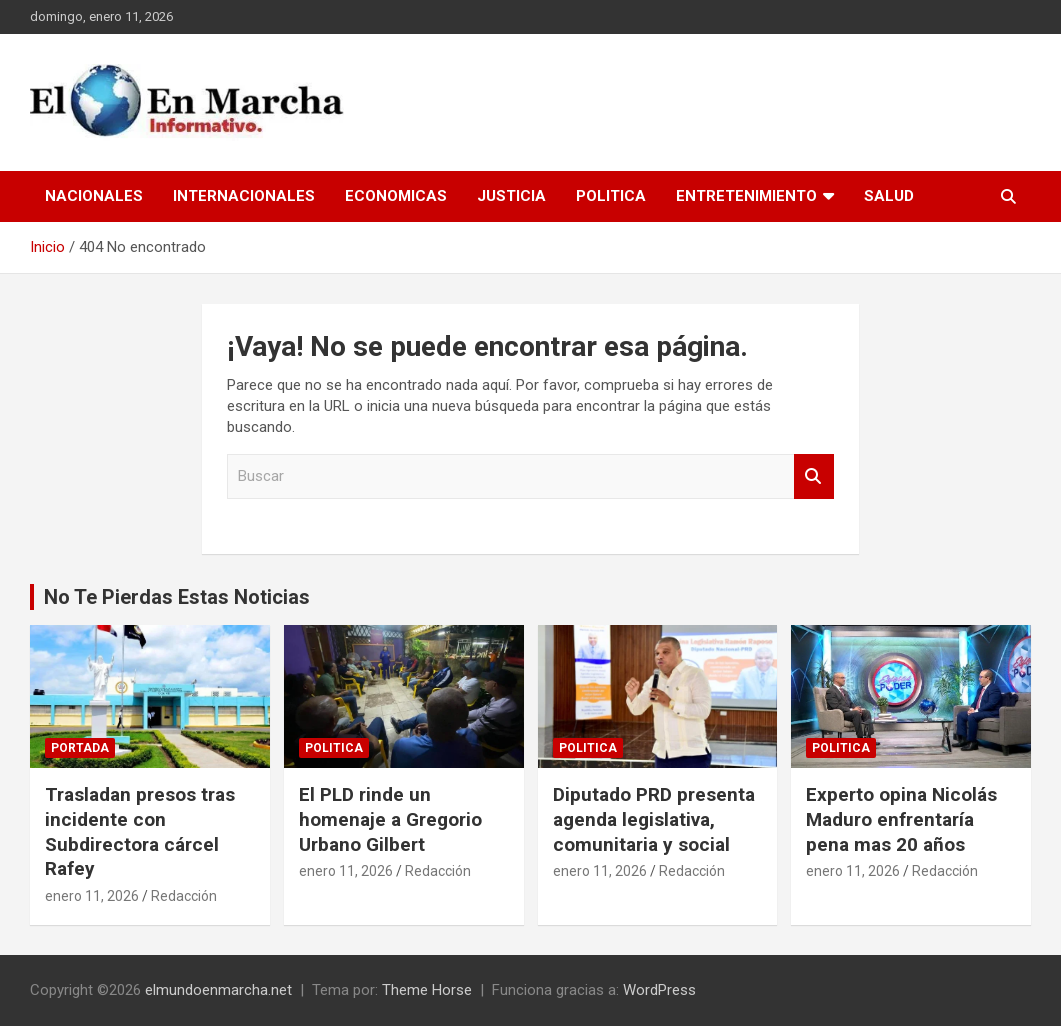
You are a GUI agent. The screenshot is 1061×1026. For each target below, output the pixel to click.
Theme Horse (427, 990)
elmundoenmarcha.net (218, 990)
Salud (889, 196)
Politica (611, 196)
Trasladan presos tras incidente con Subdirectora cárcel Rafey (140, 831)
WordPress (659, 990)
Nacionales (94, 196)
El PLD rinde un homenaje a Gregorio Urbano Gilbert (390, 819)
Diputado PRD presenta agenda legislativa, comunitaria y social (654, 819)
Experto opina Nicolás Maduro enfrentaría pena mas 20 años (901, 819)
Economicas (396, 196)
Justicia (511, 196)
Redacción (184, 896)
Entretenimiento (746, 196)
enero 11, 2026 (92, 896)
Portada (80, 748)
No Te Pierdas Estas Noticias (177, 597)
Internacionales (244, 196)
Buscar (814, 476)
